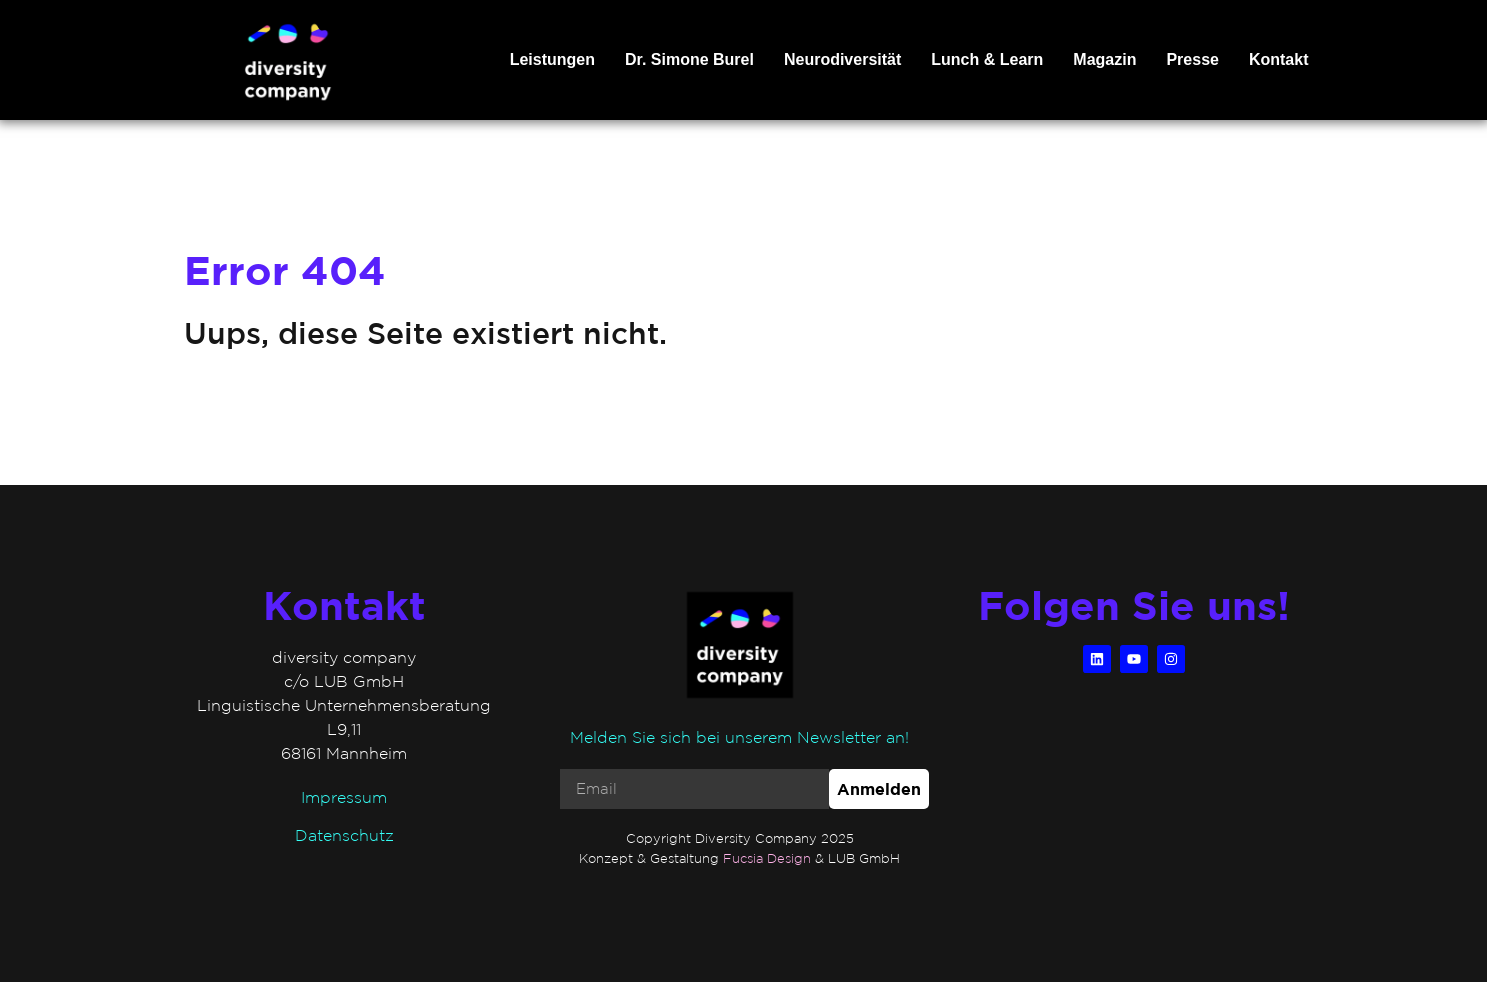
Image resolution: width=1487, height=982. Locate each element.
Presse (1192, 59)
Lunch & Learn (987, 59)
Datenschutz (344, 835)
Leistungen (552, 59)
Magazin (1104, 59)
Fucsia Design (767, 858)
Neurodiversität (842, 59)
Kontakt (1279, 59)
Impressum (344, 797)
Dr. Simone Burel (689, 59)
